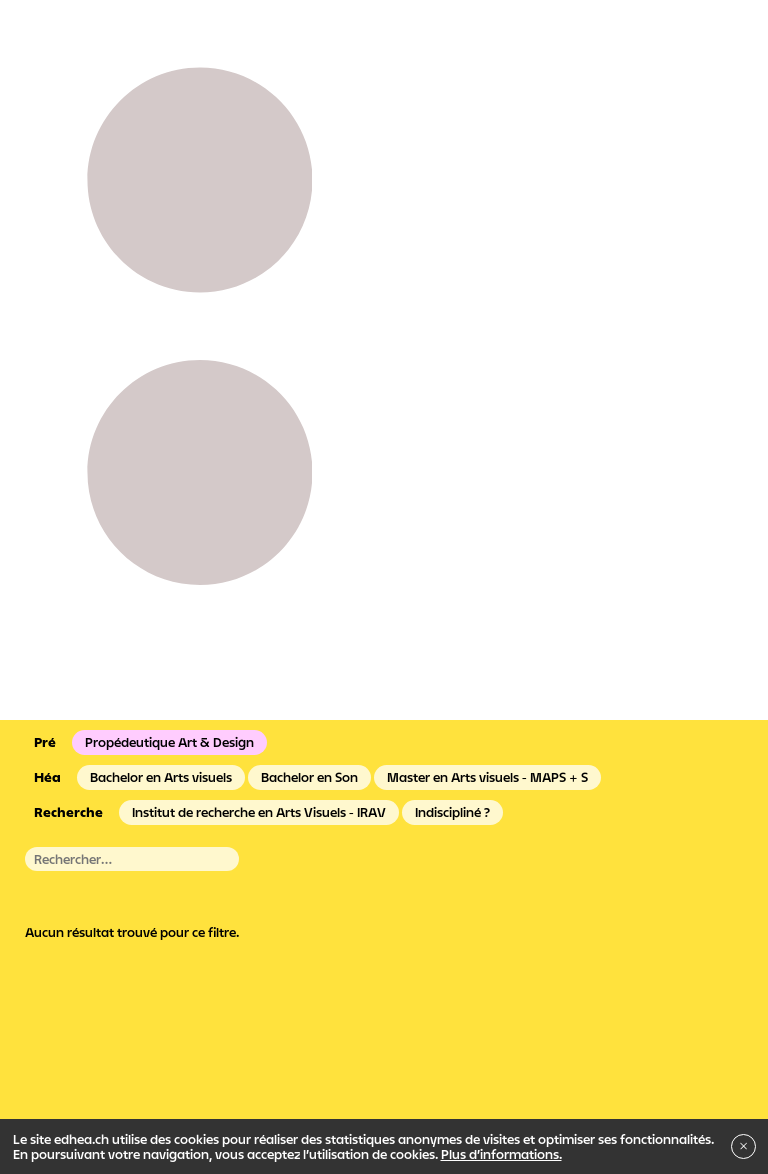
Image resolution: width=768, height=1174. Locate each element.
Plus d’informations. (501, 1154)
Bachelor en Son (309, 777)
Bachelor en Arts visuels (161, 777)
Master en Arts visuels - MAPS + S (487, 777)
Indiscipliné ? (452, 812)
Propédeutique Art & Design (169, 742)
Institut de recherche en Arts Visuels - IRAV (259, 812)
